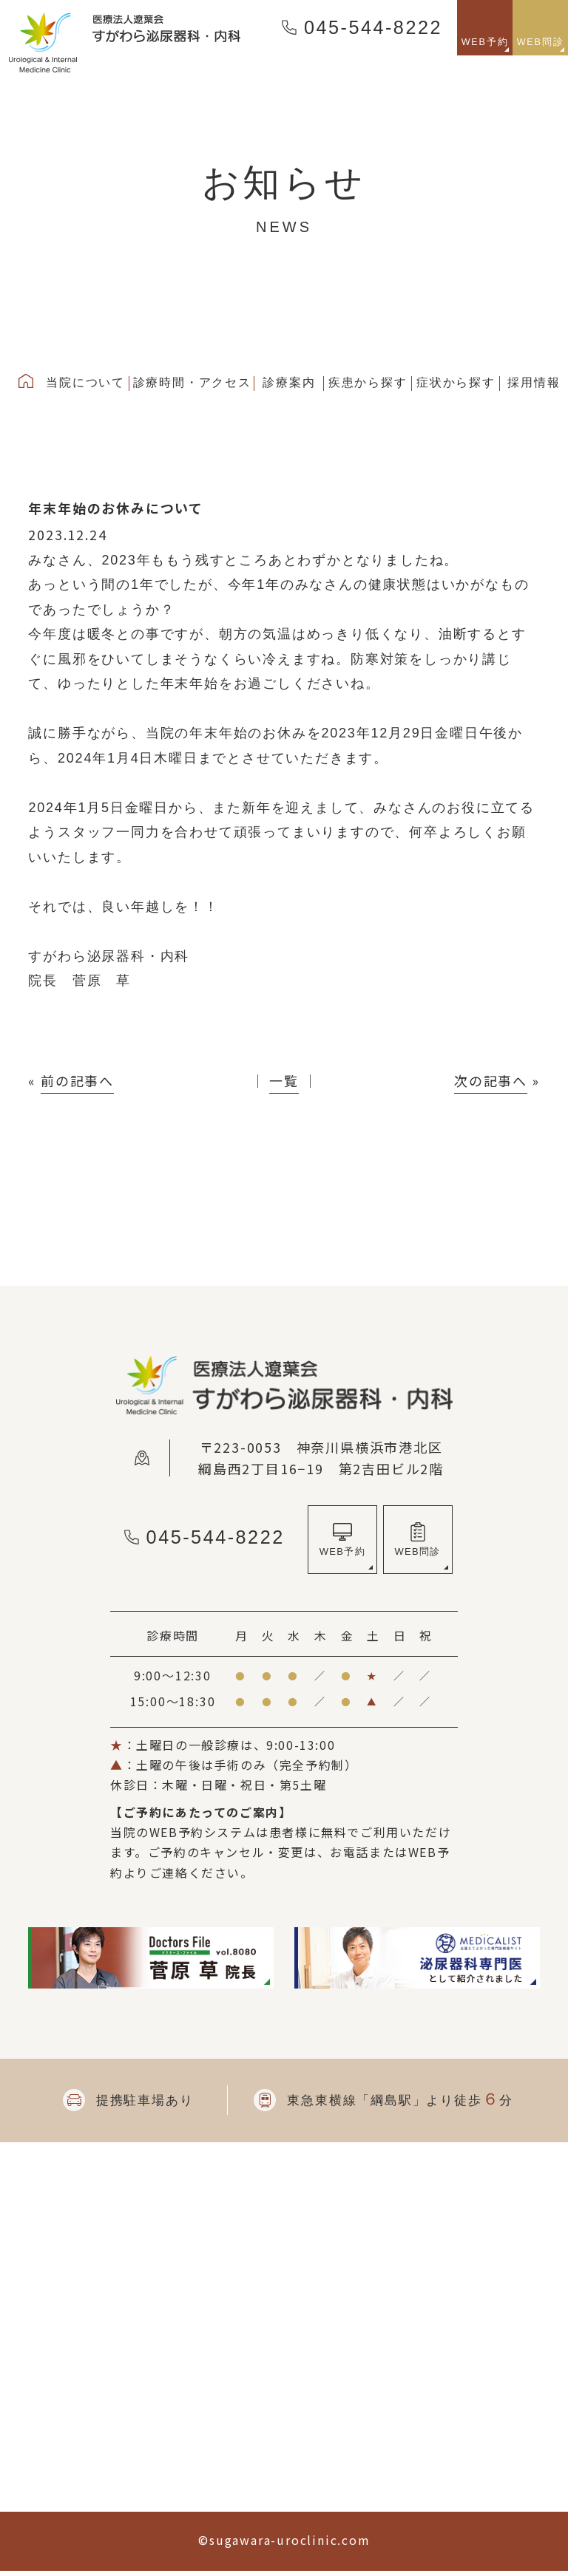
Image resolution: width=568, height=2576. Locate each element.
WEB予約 (342, 1554)
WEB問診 (417, 1554)
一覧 (284, 1080)
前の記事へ (77, 1080)
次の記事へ (490, 1080)
